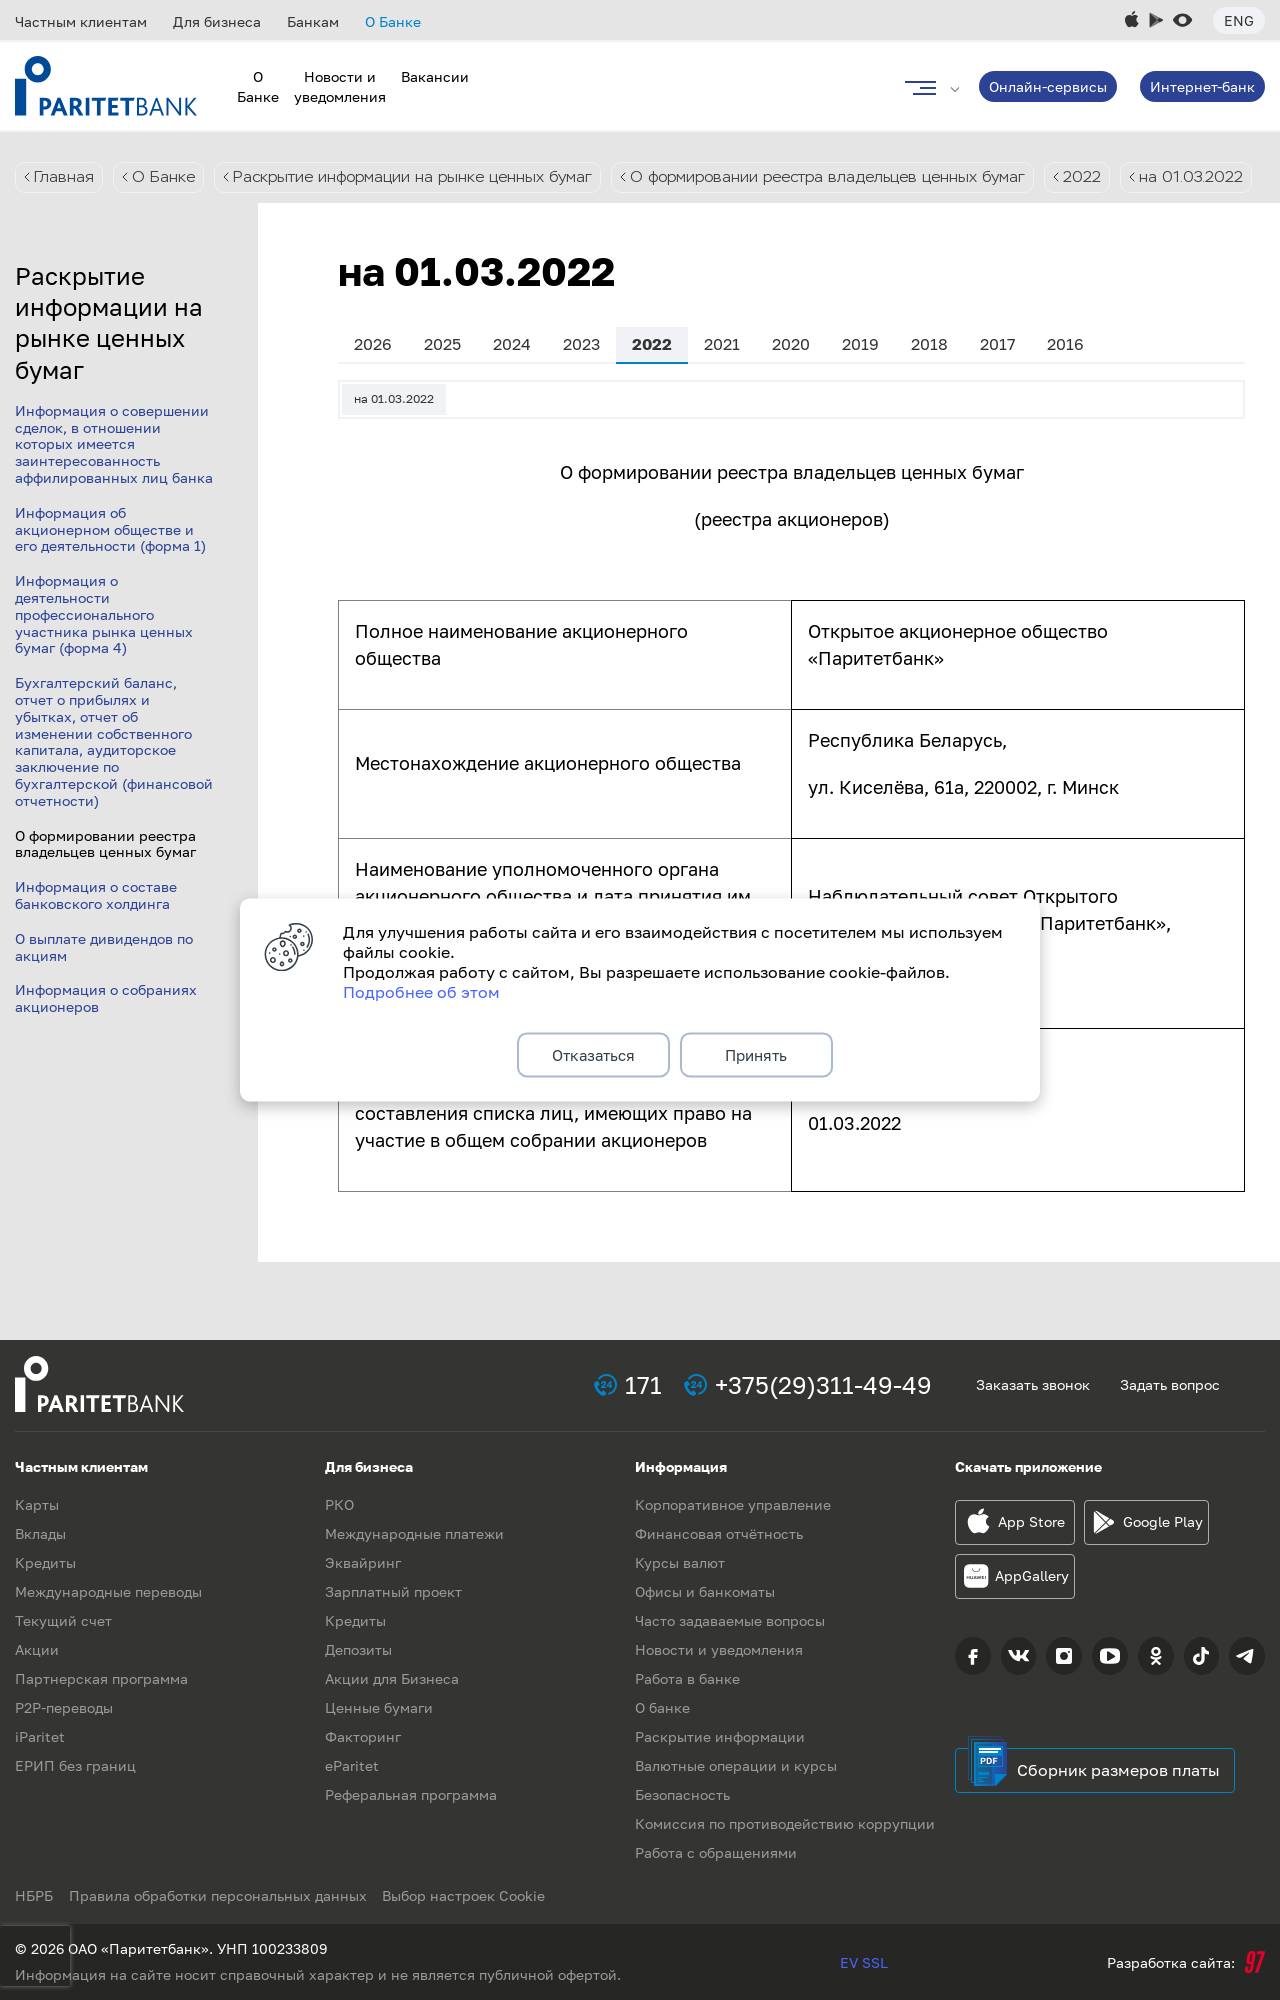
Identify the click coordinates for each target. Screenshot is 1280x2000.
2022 (1130, 177)
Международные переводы (108, 1591)
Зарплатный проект (393, 1591)
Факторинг (363, 1736)
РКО (339, 1504)
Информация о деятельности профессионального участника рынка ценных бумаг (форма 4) (104, 657)
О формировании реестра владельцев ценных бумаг (862, 177)
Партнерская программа (101, 1678)
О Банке (393, 21)
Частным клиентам (81, 21)
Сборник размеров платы (1118, 1770)
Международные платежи (414, 1533)
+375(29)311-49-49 (823, 1384)
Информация (681, 1466)
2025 (442, 387)
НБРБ (34, 1895)
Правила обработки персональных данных (222, 1895)
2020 (791, 387)
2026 (373, 387)
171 (643, 1384)
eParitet (352, 1765)
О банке (662, 1707)
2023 (581, 387)
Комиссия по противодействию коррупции (785, 1823)
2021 (722, 387)
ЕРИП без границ (75, 1765)
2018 (929, 387)
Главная (64, 177)
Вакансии (435, 76)
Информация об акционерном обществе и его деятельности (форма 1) (110, 572)
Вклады (40, 1533)
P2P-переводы (64, 1707)
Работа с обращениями (716, 1852)
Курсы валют (680, 1562)
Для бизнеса (217, 21)
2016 (1065, 387)
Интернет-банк (1202, 86)
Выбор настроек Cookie (472, 1895)
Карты (37, 1504)
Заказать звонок (1033, 1384)
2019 (860, 387)
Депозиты (358, 1649)
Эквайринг (363, 1562)
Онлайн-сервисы (1048, 86)
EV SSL (864, 1962)
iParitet (40, 1736)
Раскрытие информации (720, 1736)
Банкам (313, 21)
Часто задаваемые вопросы (730, 1620)
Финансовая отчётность (719, 1533)
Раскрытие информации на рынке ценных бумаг (425, 177)
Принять (756, 1055)
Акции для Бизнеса (392, 1678)
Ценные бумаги (379, 1707)
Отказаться (593, 1055)
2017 (997, 387)
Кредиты (45, 1562)
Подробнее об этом (421, 989)
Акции (37, 1649)
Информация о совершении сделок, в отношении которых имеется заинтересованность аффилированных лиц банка (114, 487)
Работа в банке (687, 1678)
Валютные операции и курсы (736, 1765)
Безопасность (682, 1794)
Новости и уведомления (719, 1649)
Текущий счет (63, 1620)
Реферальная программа (411, 1794)
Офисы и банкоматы (705, 1591)
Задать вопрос (1170, 1384)
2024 (512, 387)
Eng (1239, 20)
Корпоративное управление (733, 1504)
